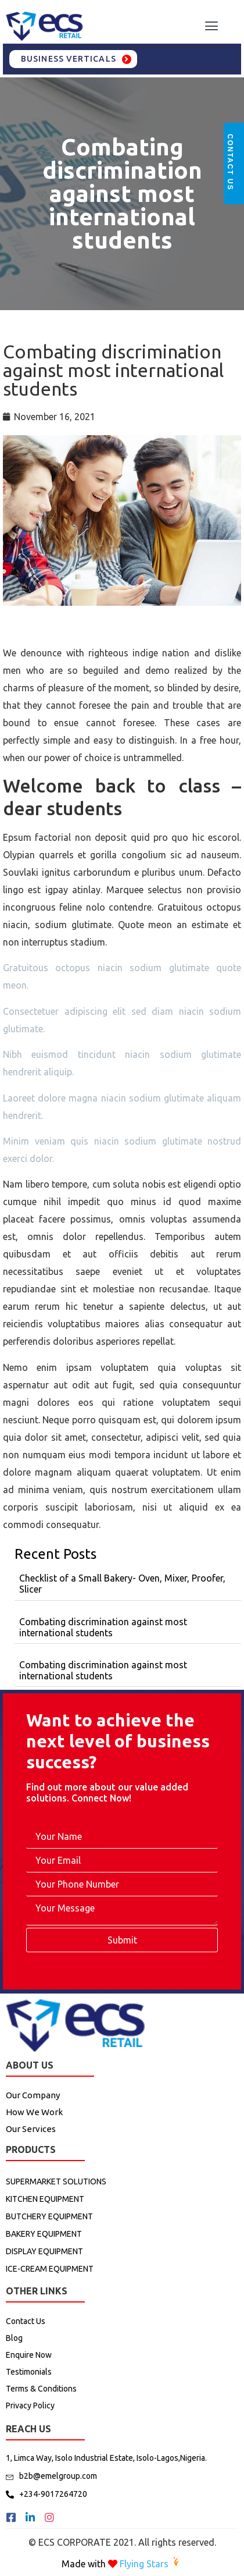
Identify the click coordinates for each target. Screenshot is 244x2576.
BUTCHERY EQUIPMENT (49, 2216)
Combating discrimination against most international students (122, 193)
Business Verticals (68, 58)
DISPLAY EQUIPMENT (44, 2251)
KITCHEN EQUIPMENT (45, 2199)
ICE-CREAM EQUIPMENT (50, 2268)
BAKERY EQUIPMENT (44, 2234)
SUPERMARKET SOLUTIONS (56, 2181)
